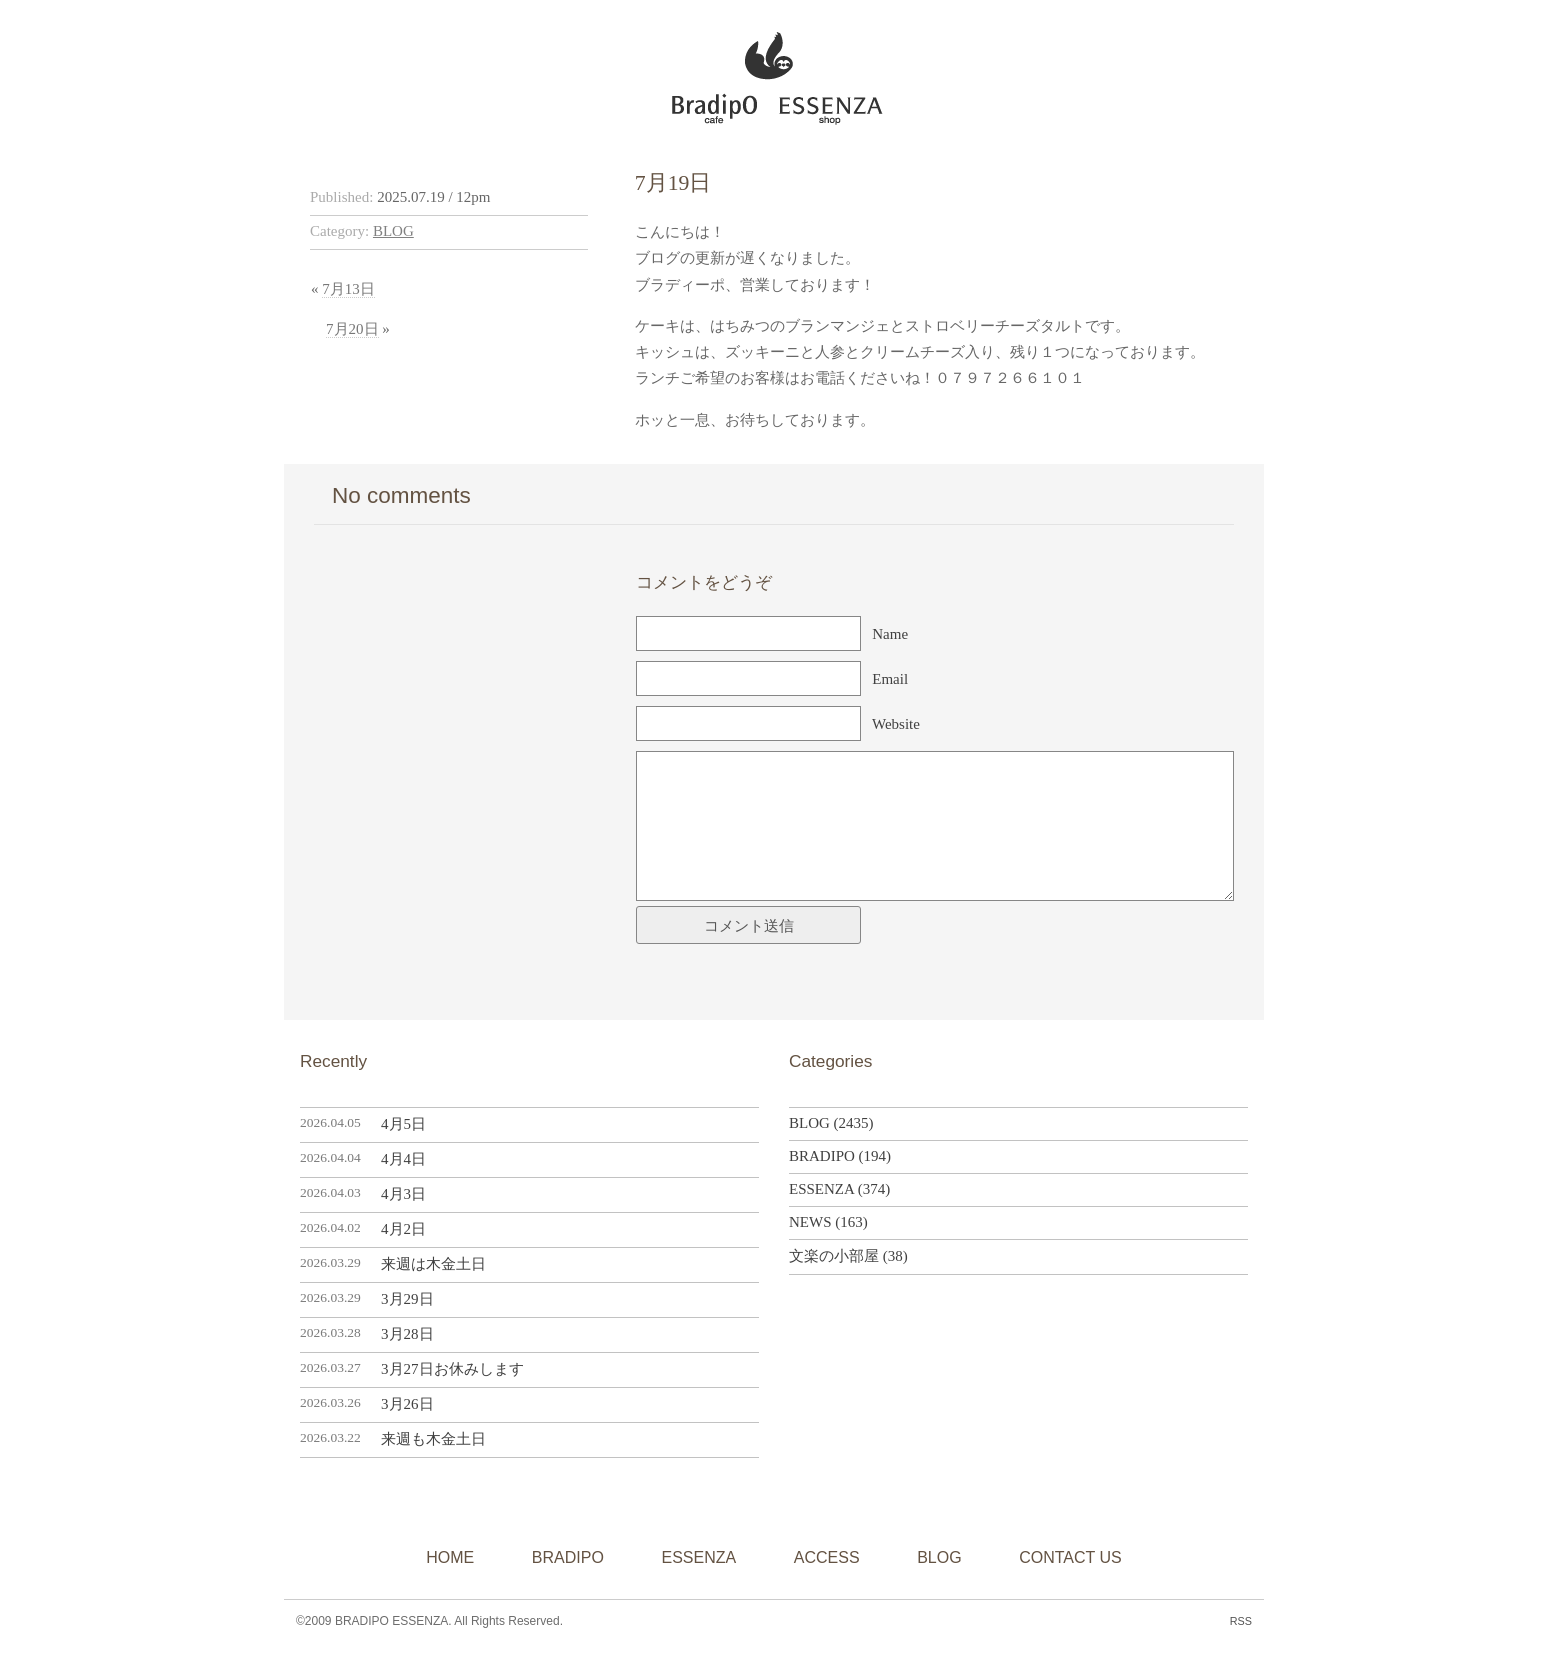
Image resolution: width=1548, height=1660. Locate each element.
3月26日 (407, 1404)
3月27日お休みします (452, 1369)
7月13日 (348, 289)
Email (890, 679)
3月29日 (407, 1299)
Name (890, 634)
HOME (450, 1557)
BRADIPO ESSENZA (765, 73)
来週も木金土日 (433, 1439)
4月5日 (403, 1124)
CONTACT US (1070, 1557)
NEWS (810, 1222)
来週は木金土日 (433, 1264)
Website (896, 724)
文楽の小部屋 (834, 1256)
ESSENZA (821, 1189)
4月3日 (403, 1194)
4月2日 (403, 1229)
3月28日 (407, 1334)
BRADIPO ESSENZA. (393, 1621)
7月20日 (352, 329)
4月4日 (403, 1159)
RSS (1241, 1621)
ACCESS (827, 1557)
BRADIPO (822, 1156)
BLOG (393, 231)
